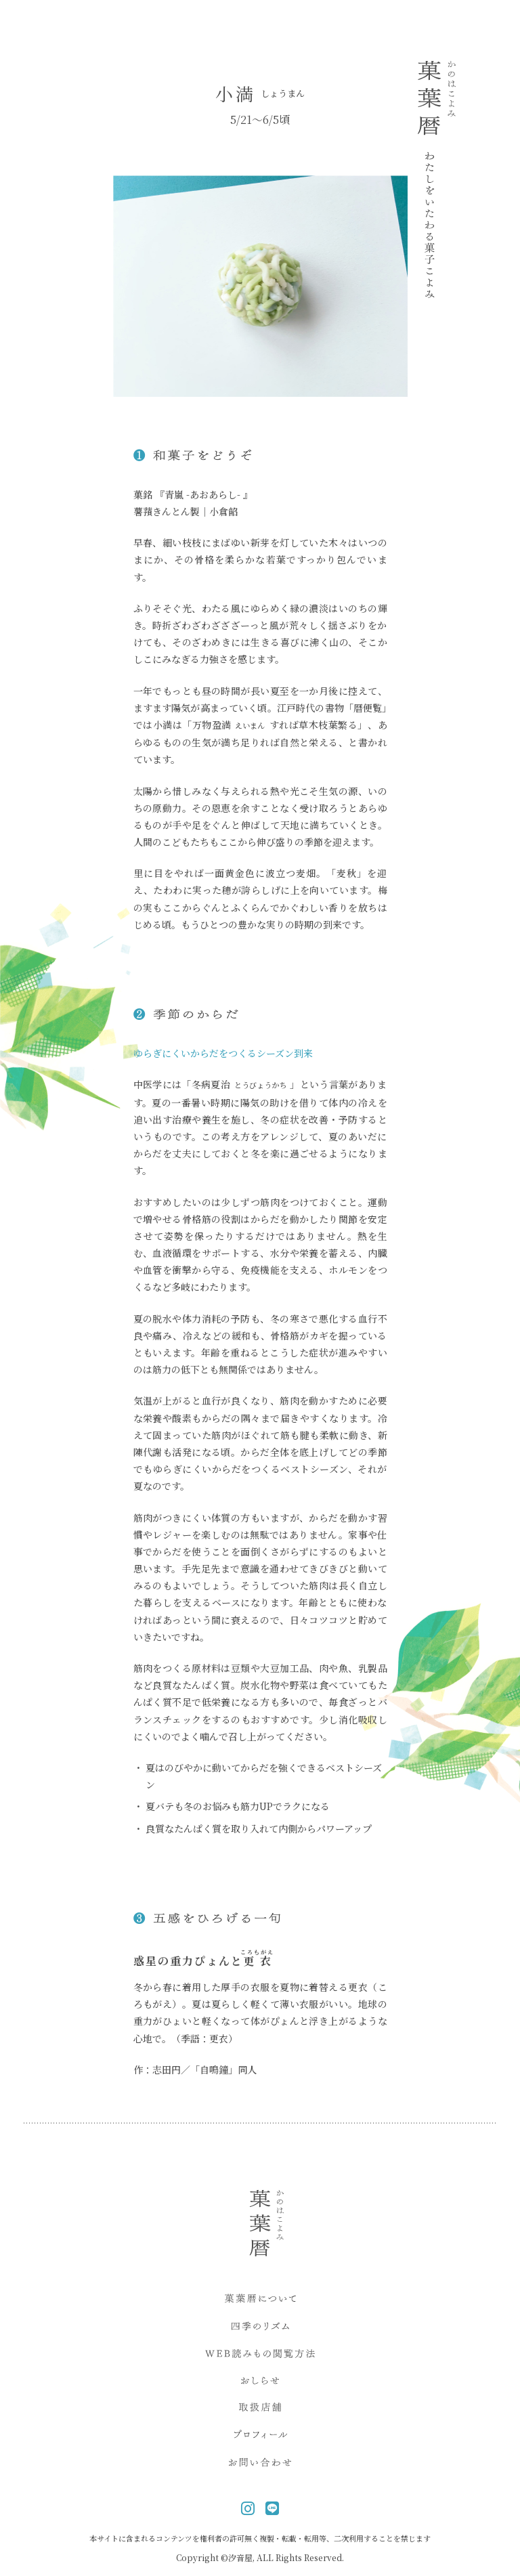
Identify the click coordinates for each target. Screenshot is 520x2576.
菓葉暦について (260, 2300)
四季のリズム (260, 2327)
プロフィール (260, 2436)
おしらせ (260, 2382)
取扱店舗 (260, 2409)
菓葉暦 (437, 179)
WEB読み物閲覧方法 (260, 2354)
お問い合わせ (260, 2463)
